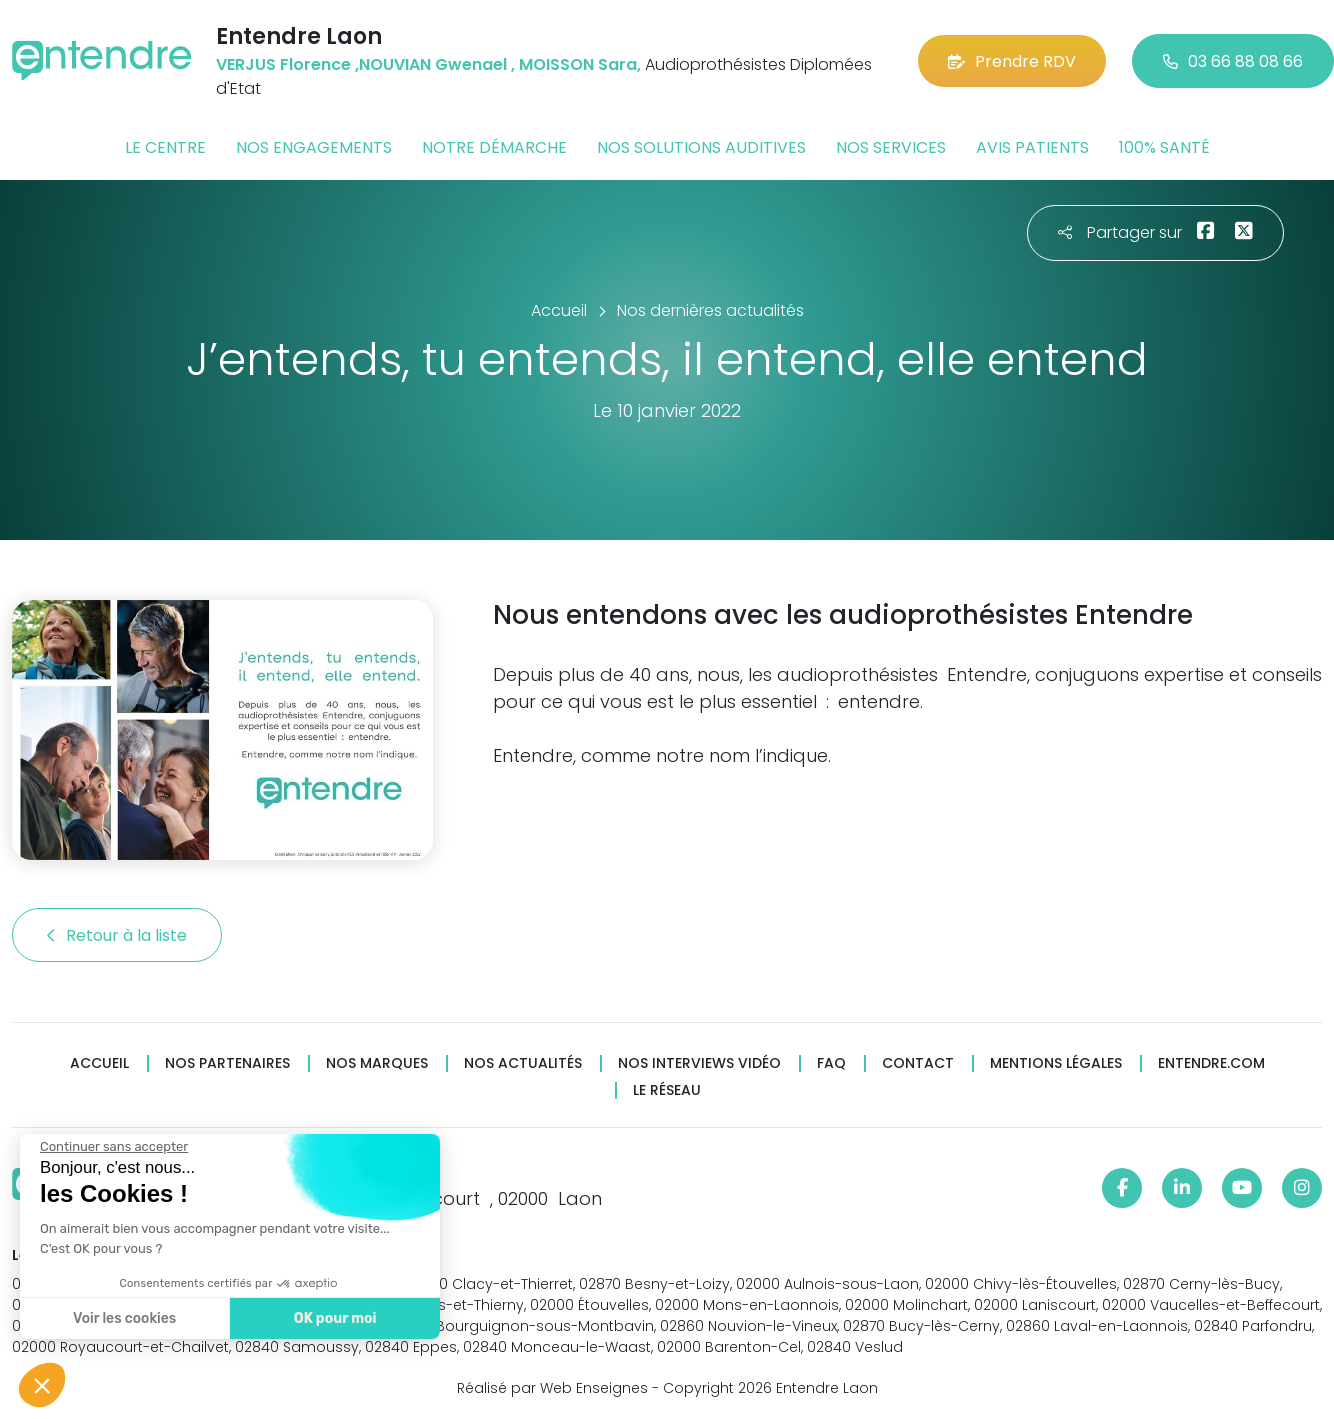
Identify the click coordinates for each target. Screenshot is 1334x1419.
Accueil (99, 1063)
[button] (42, 1385)
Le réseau (667, 1090)
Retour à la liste (117, 935)
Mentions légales (1056, 1063)
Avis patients (1032, 147)
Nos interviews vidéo (699, 1063)
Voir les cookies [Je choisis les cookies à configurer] (123, 1318)
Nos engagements (314, 147)
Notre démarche (494, 147)
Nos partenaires (227, 1063)
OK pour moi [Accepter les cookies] (334, 1318)
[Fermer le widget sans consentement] (113, 1147)
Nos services (891, 147)
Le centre (165, 147)
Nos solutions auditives (701, 147)
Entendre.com (1211, 1063)
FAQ (831, 1063)
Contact (918, 1063)
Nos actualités (523, 1063)
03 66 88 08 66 (1233, 61)
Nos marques (377, 1063)
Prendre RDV (1012, 61)
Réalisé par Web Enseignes (552, 1388)
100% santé (1164, 147)
